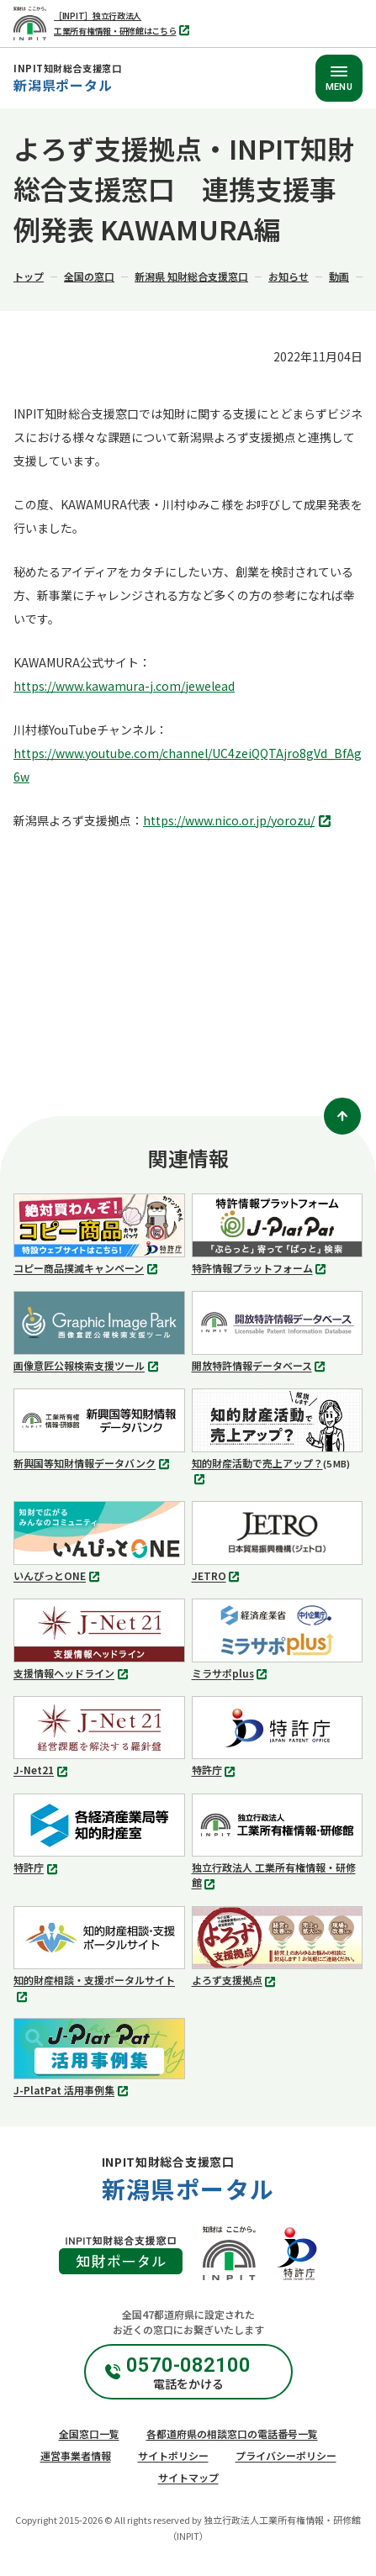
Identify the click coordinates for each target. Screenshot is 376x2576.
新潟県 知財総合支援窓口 (191, 276)
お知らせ (288, 276)
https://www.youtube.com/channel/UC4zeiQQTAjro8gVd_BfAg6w (187, 765)
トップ (28, 276)
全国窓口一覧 (89, 2433)
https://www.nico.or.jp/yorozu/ (239, 821)
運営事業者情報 (75, 2455)
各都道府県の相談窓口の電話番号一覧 (232, 2433)
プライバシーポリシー (286, 2455)
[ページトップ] (342, 1116)
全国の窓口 (89, 276)
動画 (339, 276)
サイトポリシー (173, 2455)
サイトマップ (188, 2477)
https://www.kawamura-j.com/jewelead (124, 685)
